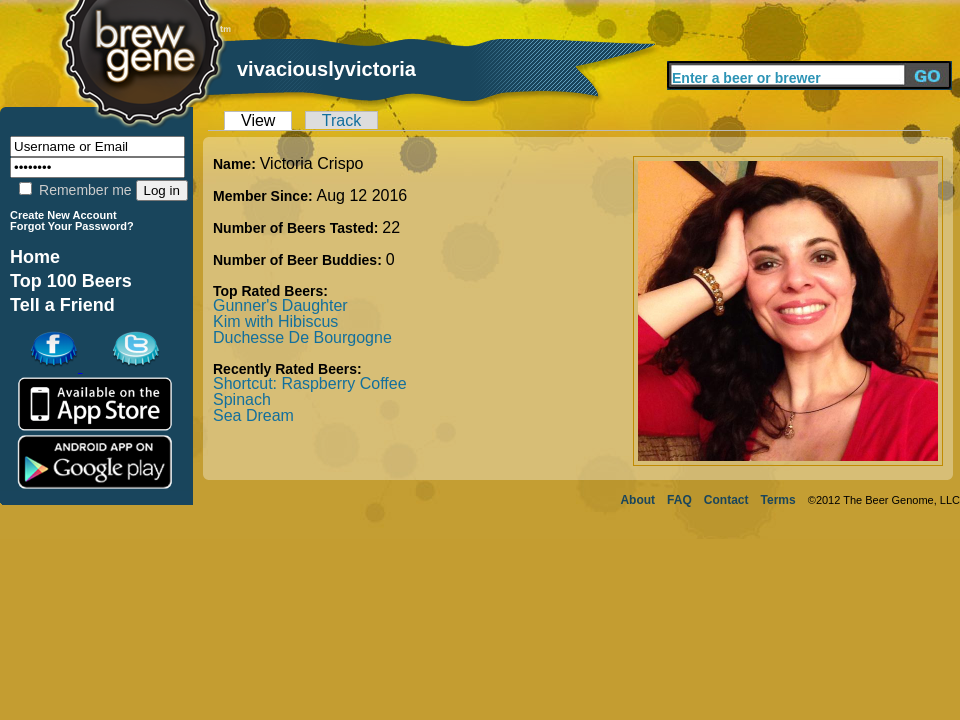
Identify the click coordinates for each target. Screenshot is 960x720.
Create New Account (63, 215)
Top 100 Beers (71, 281)
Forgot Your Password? (72, 226)
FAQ (679, 500)
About (637, 500)
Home (35, 257)
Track (341, 120)
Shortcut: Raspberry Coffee (310, 383)
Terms (778, 500)
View (258, 120)
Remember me (75, 190)
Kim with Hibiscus (275, 321)
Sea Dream (253, 415)
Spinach (242, 399)
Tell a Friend (62, 305)
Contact (726, 500)
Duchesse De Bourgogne (302, 337)
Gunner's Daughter (280, 305)
